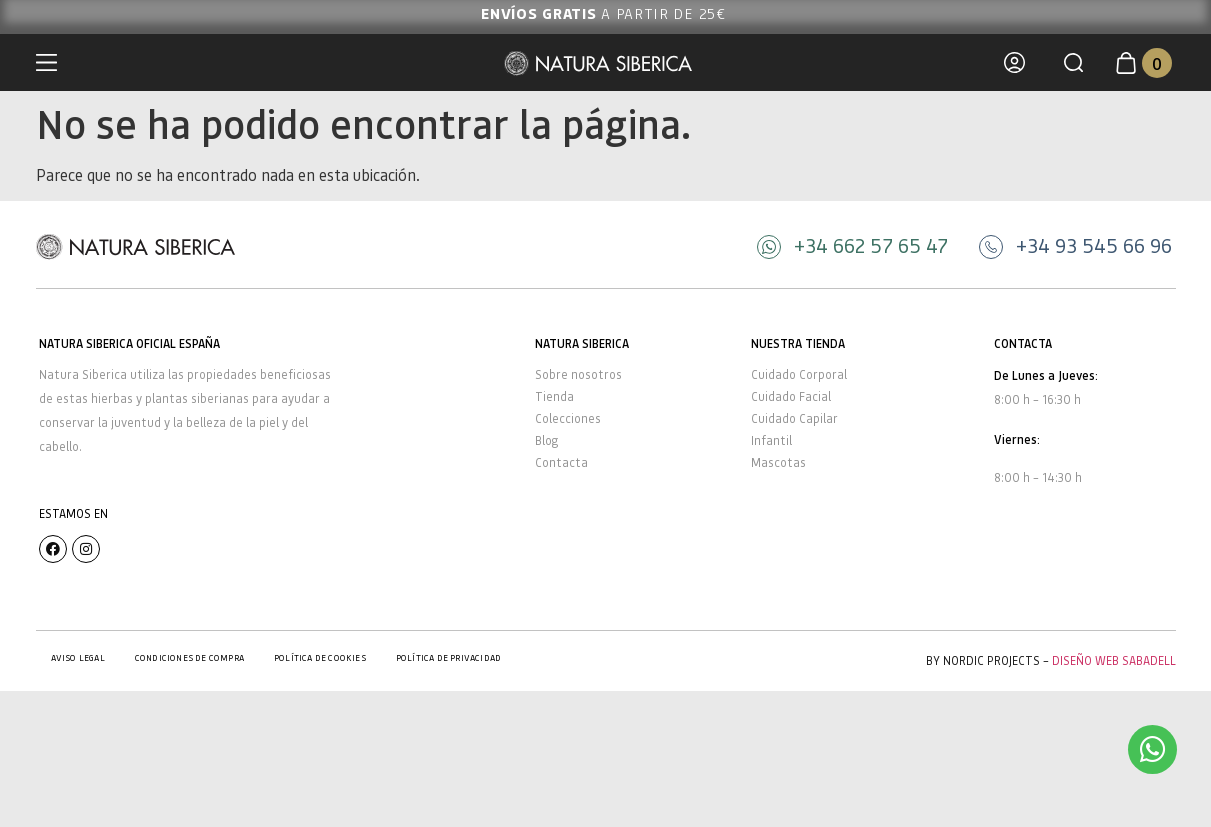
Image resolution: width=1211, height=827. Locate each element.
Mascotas (778, 462)
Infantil (771, 440)
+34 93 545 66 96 (1094, 245)
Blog (546, 440)
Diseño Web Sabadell (1114, 660)
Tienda (554, 396)
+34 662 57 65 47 (871, 245)
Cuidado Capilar (794, 418)
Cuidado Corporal (799, 374)
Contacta (561, 462)
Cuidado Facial (791, 396)
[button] (1073, 62)
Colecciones (568, 418)
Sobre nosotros (578, 374)
